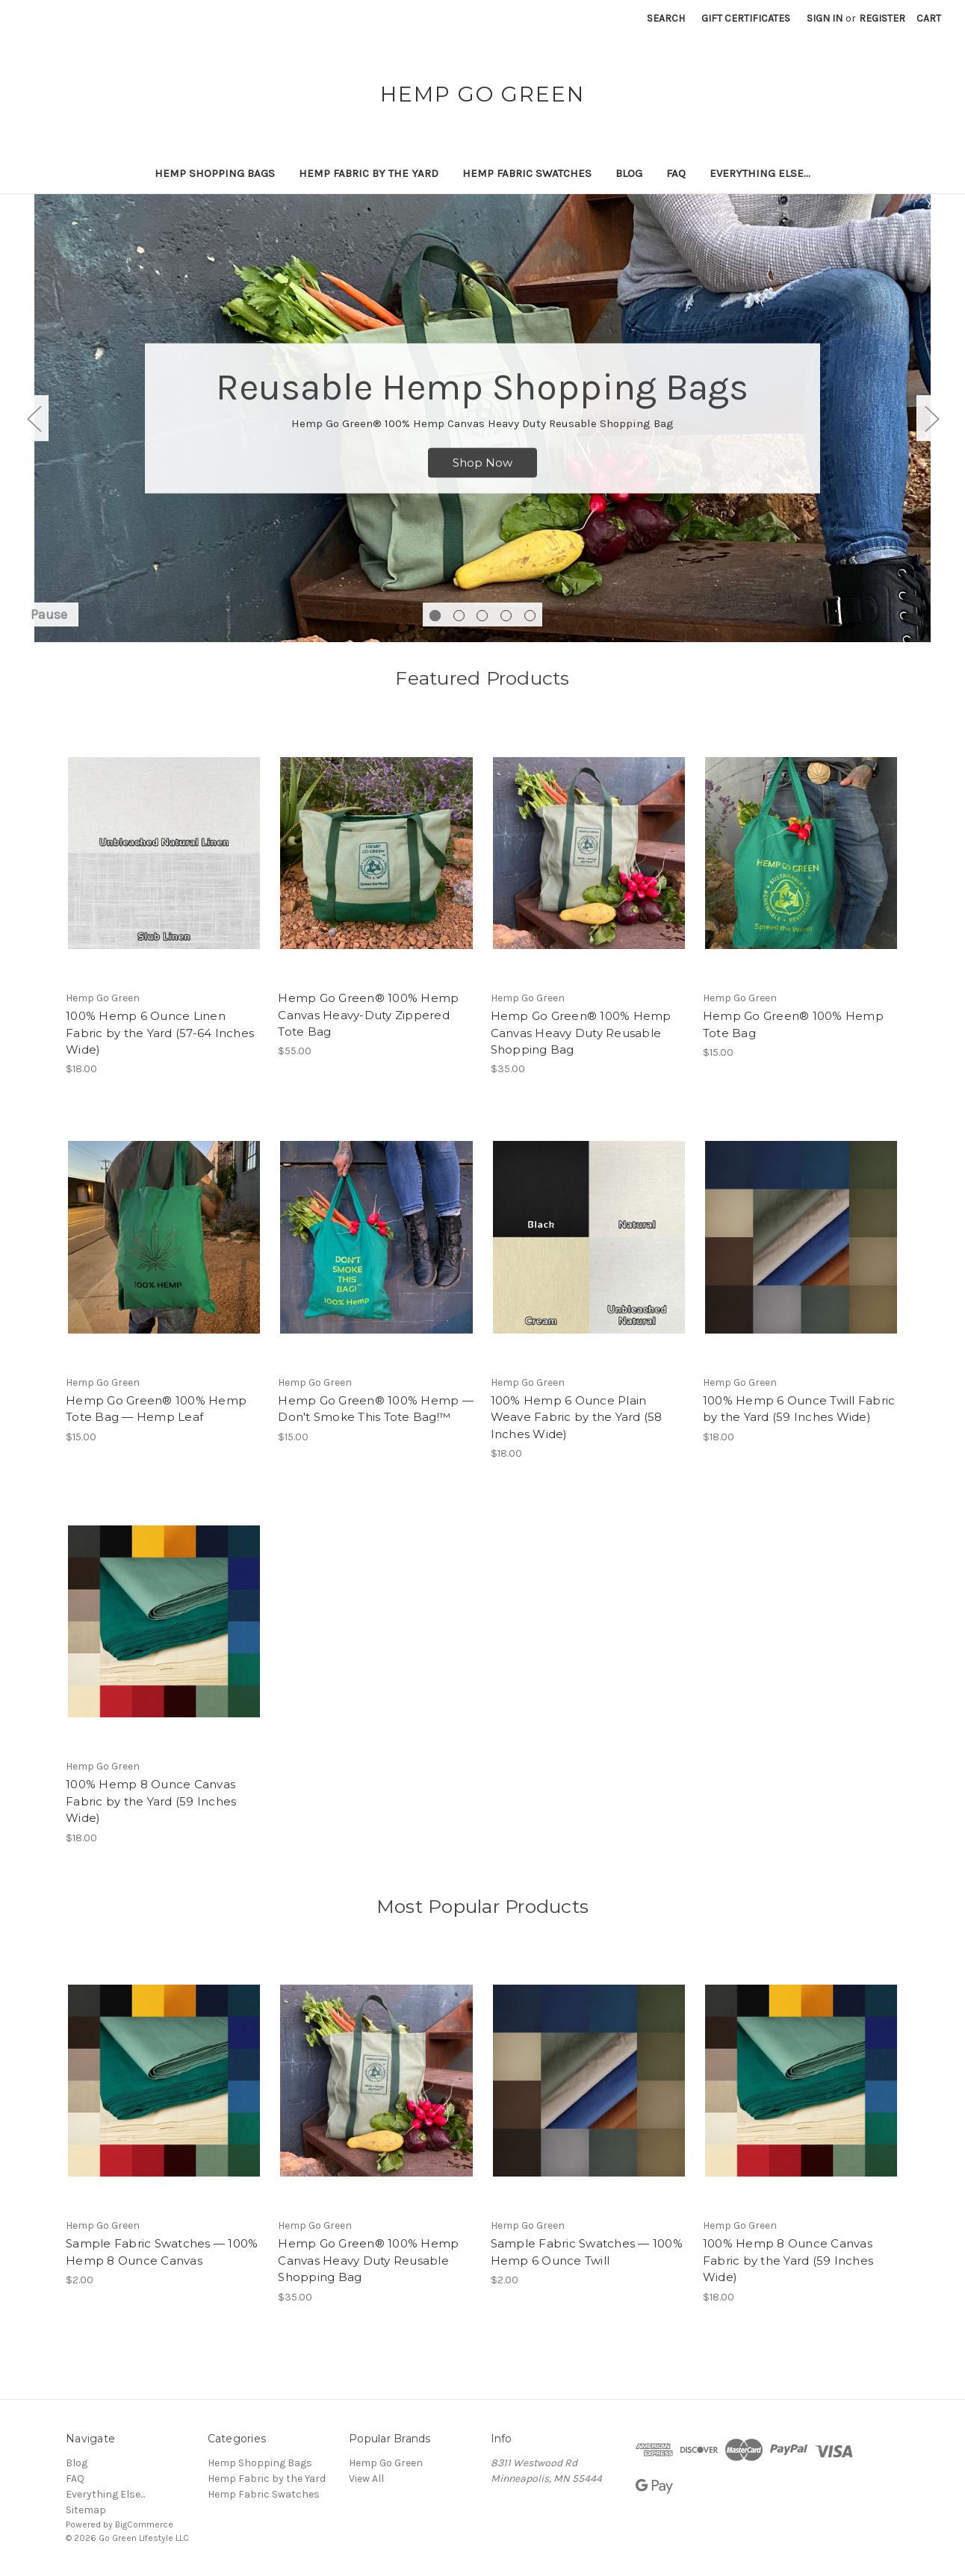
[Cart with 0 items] (928, 18)
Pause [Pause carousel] (49, 614)
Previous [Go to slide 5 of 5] (34, 418)
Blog (628, 173)
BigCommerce (144, 2524)
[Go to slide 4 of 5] (506, 615)
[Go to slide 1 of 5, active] (435, 615)
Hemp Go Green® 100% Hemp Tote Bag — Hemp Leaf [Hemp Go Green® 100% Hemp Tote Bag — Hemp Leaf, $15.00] (156, 1409)
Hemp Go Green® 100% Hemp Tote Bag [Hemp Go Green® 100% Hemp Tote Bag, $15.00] (793, 1024)
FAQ (676, 173)
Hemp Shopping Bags (215, 173)
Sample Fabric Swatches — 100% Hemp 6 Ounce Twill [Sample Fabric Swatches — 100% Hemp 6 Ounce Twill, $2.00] (587, 2252)
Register (882, 18)
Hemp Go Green (386, 2463)
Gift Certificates (745, 18)
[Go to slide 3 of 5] (482, 615)
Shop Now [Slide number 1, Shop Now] (482, 462)
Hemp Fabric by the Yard (368, 173)
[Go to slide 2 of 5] (459, 615)
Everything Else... (760, 173)
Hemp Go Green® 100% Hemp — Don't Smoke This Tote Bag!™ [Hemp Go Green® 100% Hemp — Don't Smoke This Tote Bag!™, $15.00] (376, 1409)
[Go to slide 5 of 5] (530, 615)
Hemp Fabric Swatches (527, 173)
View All (366, 2478)
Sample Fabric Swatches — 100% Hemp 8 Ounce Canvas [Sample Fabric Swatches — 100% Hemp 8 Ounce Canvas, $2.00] (162, 2252)
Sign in (825, 18)
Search (666, 18)
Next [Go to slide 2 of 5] (931, 418)
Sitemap (86, 2510)
